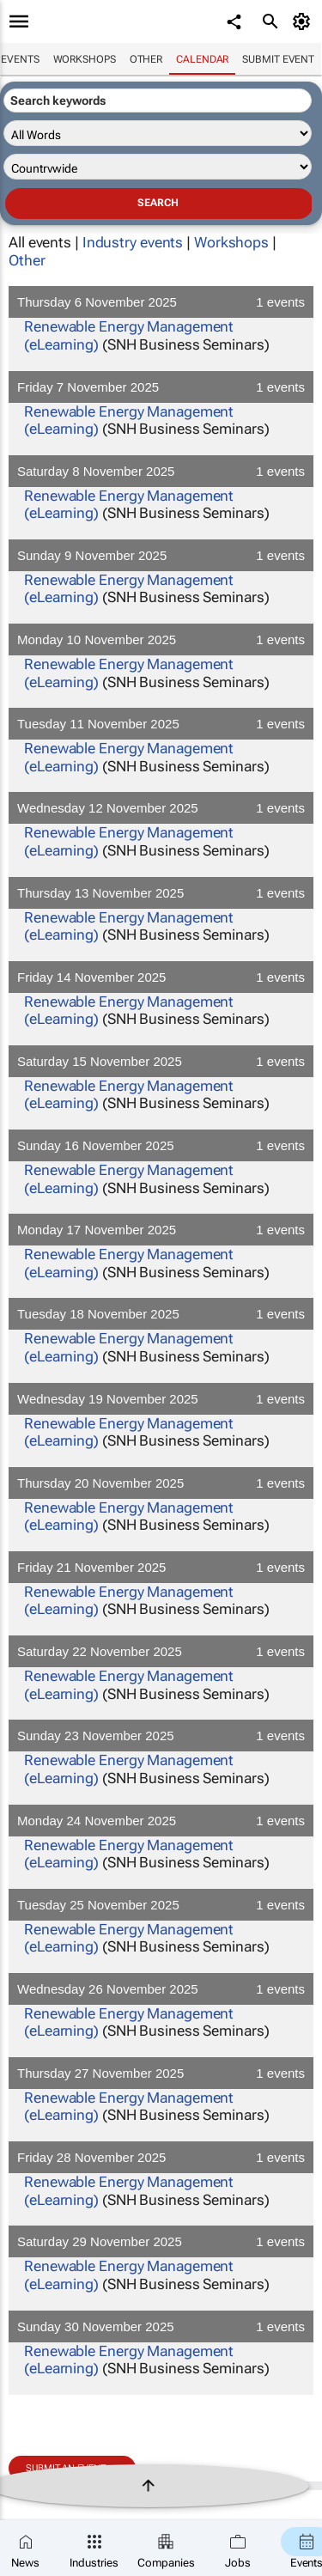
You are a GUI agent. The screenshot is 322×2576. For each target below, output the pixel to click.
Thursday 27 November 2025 (161, 2073)
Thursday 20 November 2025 (161, 1483)
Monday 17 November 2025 (161, 1229)
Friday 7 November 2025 (161, 387)
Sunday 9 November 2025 (161, 555)
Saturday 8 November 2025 (161, 471)
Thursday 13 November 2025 (161, 893)
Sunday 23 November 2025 (161, 1735)
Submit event (278, 59)
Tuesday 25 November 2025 (161, 1904)
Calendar (202, 59)
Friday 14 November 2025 (161, 977)
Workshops (84, 59)
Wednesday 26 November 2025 (161, 1989)
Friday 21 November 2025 (161, 1567)
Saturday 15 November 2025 (161, 1061)
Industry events (133, 242)
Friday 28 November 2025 (161, 2157)
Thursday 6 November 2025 (161, 302)
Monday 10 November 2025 (161, 639)
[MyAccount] (304, 21)
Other (146, 59)
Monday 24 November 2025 (161, 1820)
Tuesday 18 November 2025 (161, 1313)
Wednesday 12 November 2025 (161, 808)
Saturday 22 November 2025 (161, 1651)
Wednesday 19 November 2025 (161, 1399)
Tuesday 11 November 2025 (161, 723)
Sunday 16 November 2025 (161, 1145)
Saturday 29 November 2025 (161, 2241)
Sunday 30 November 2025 (161, 2326)
